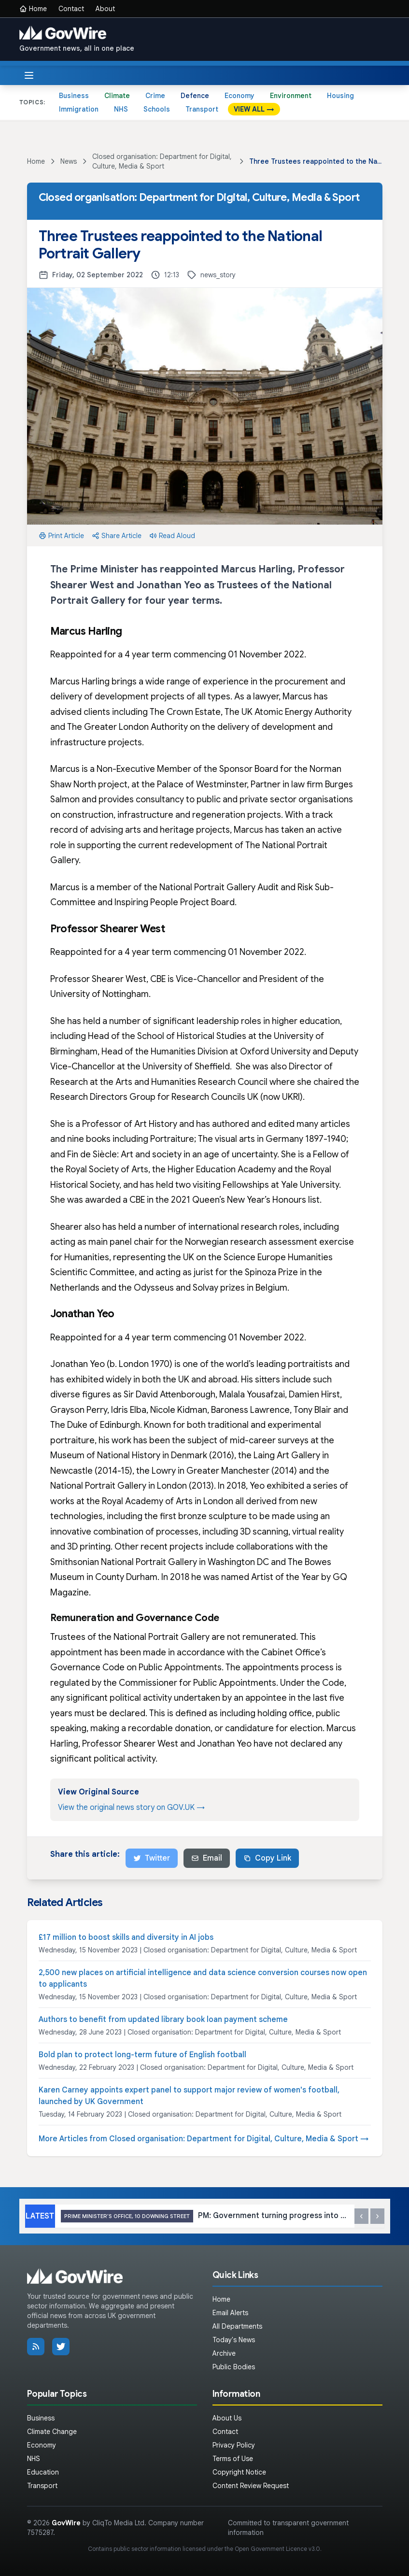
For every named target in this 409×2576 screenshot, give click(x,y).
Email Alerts (230, 2312)
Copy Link (267, 1858)
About (105, 8)
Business (74, 95)
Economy (239, 95)
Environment (290, 95)
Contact (71, 8)
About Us (226, 2418)
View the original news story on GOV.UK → (131, 1807)
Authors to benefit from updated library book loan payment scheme (163, 2019)
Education (43, 2472)
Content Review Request (250, 2485)
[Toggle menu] (29, 75)
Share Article (116, 535)
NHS (121, 109)
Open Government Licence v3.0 (277, 2548)
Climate (117, 95)
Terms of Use (232, 2458)
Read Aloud (172, 535)
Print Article (61, 535)
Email (206, 1858)
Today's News (233, 2339)
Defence (195, 95)
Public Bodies (233, 2367)
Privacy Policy (233, 2445)
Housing (340, 95)
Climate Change (52, 2431)
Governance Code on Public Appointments (136, 1667)
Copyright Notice (239, 2472)
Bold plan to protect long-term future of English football (142, 2055)
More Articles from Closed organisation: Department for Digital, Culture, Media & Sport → (204, 2139)
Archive (224, 2353)
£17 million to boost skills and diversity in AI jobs (126, 1937)
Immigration (79, 109)
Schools (156, 109)
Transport (201, 109)
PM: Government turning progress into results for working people (205, 2216)
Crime (155, 95)
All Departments (237, 2326)
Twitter (151, 1858)
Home (33, 8)
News (68, 161)
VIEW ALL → (254, 109)
